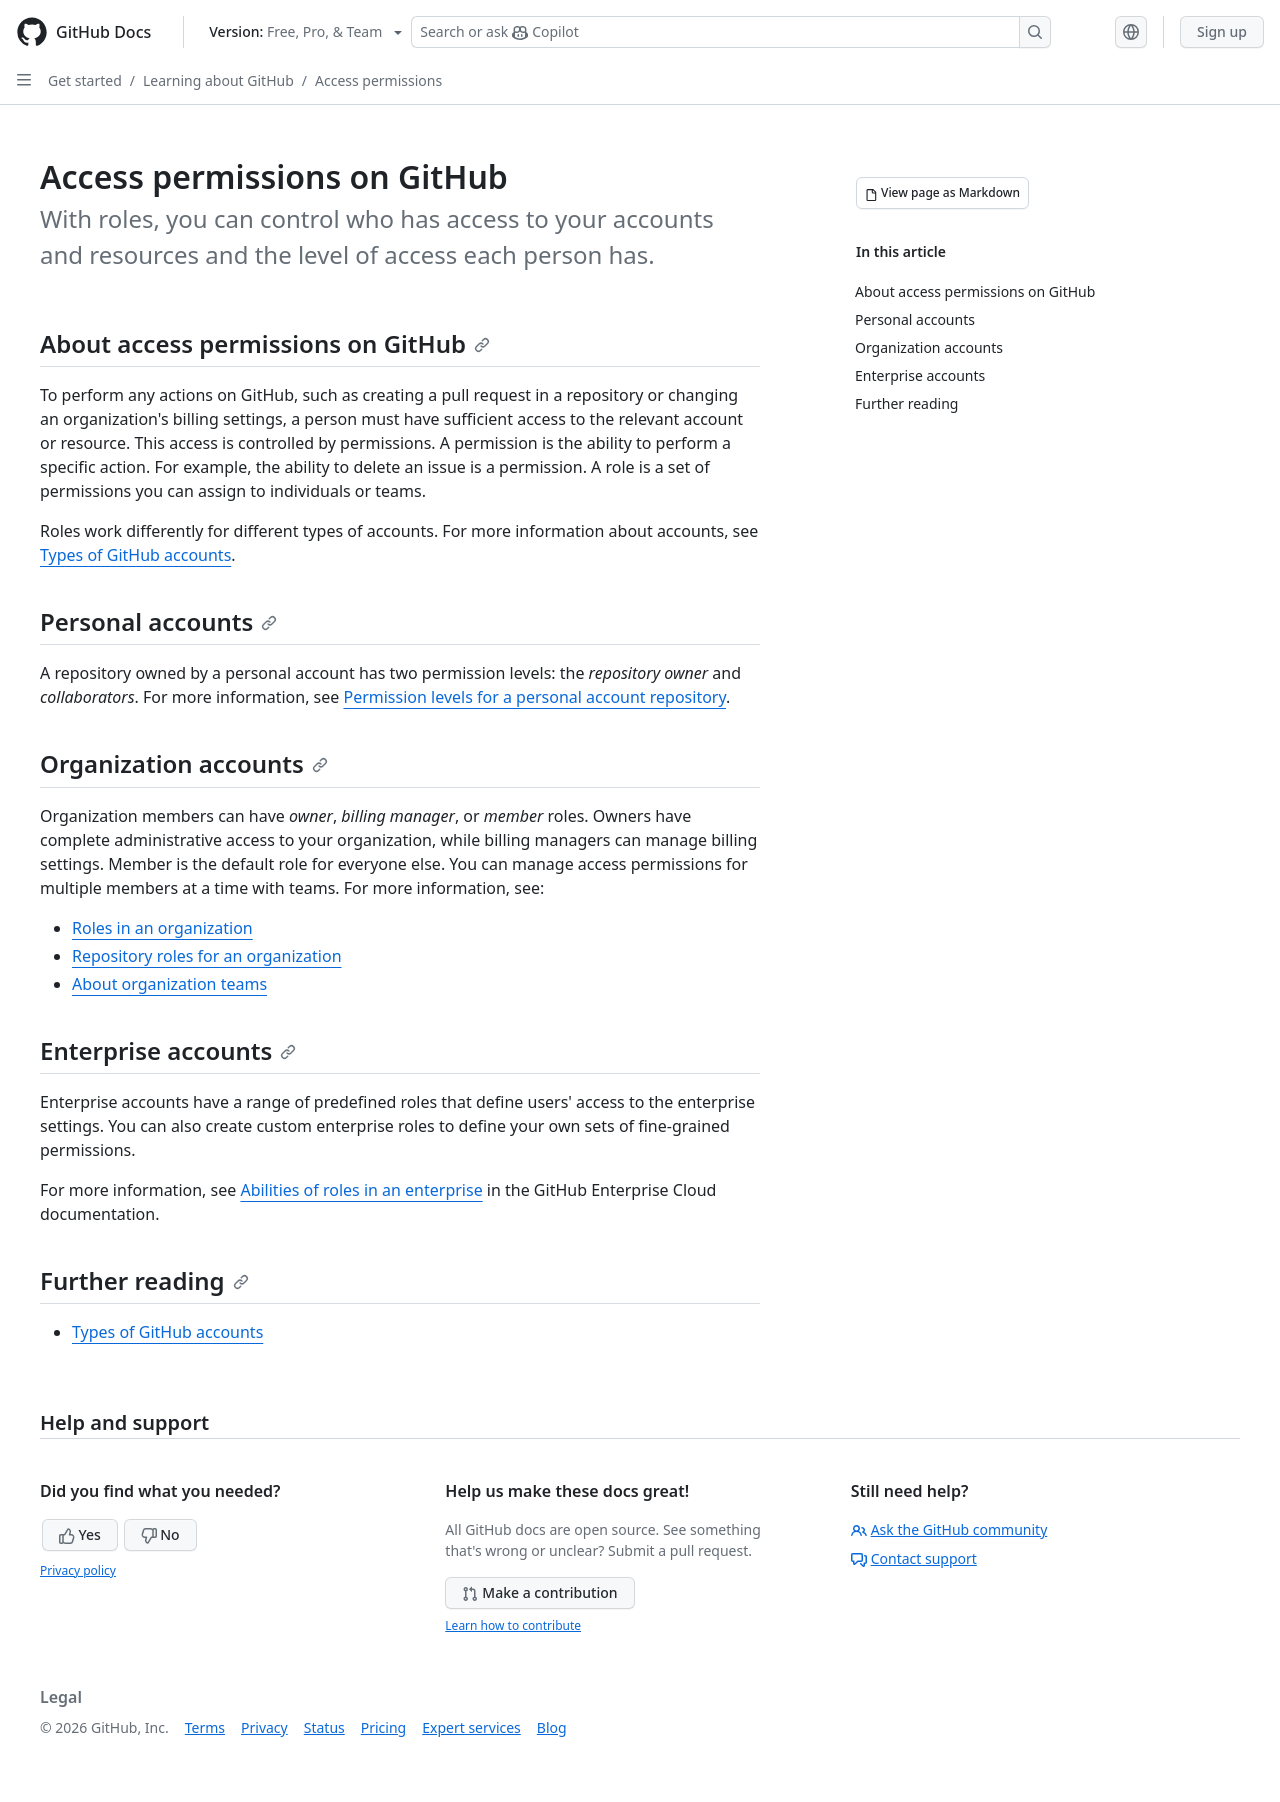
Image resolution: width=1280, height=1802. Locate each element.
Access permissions (378, 80)
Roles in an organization (162, 928)
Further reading (144, 1280)
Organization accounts (184, 763)
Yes (80, 1534)
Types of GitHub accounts (135, 555)
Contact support (914, 1558)
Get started (85, 80)
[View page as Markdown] (942, 193)
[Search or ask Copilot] (731, 32)
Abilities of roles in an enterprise (361, 1190)
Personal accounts (158, 621)
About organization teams (169, 984)
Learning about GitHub (218, 80)
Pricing (383, 1727)
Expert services (471, 1727)
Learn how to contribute (513, 1625)
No (160, 1534)
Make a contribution (539, 1592)
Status (324, 1727)
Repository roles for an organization (207, 956)
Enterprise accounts (168, 1050)
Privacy (264, 1727)
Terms (205, 1727)
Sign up (1222, 31)
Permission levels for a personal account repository (534, 697)
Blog (552, 1727)
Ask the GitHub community (949, 1529)
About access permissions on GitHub (265, 343)
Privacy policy (78, 1570)
